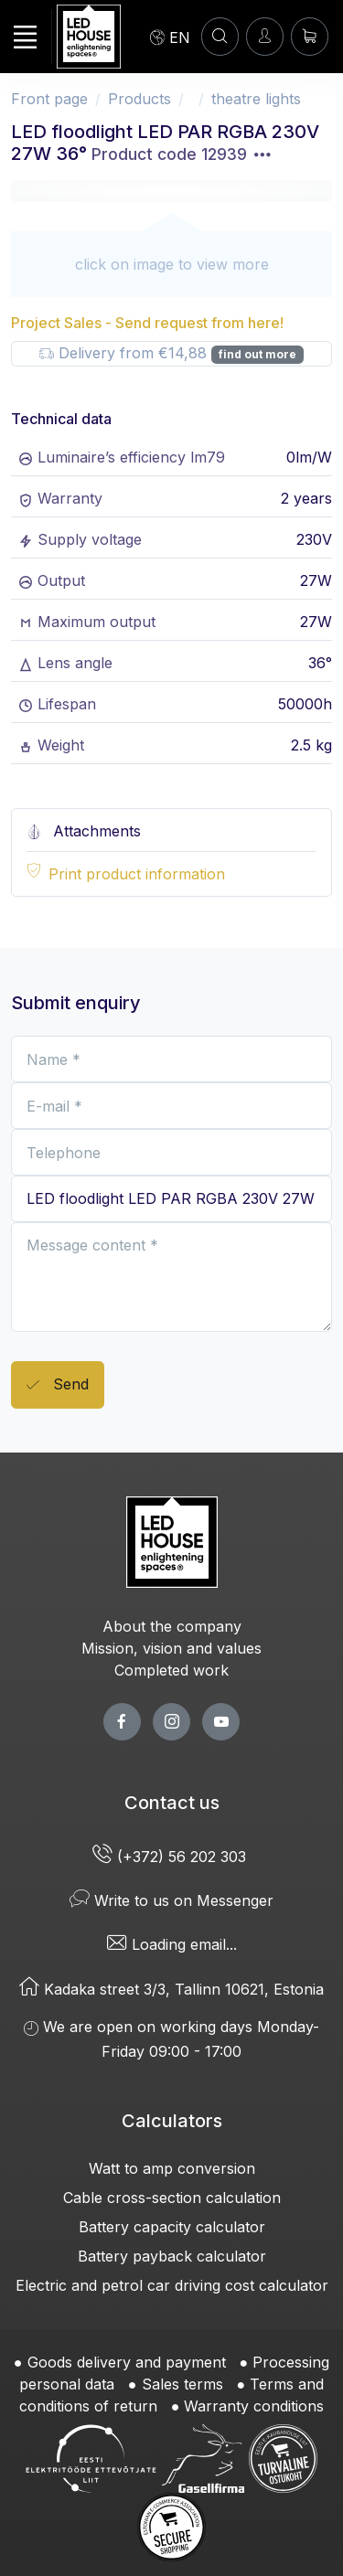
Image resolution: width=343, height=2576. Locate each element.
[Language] (170, 36)
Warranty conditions (254, 2406)
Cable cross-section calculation (172, 2197)
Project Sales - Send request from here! (147, 323)
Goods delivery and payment (126, 2362)
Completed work (171, 1670)
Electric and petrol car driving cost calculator (172, 2285)
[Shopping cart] (309, 36)
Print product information (136, 874)
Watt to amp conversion (172, 2168)
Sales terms (182, 2384)
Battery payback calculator (172, 2256)
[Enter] (265, 36)
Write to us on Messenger (171, 1900)
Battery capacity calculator (172, 2227)
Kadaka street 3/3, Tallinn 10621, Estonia (171, 1989)
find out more (257, 354)
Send (58, 1385)
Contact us (172, 1803)
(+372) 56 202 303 (171, 1856)
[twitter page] (171, 1721)
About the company (171, 1626)
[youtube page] (221, 1721)
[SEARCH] (220, 36)
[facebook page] (122, 1721)
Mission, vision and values (171, 1648)
